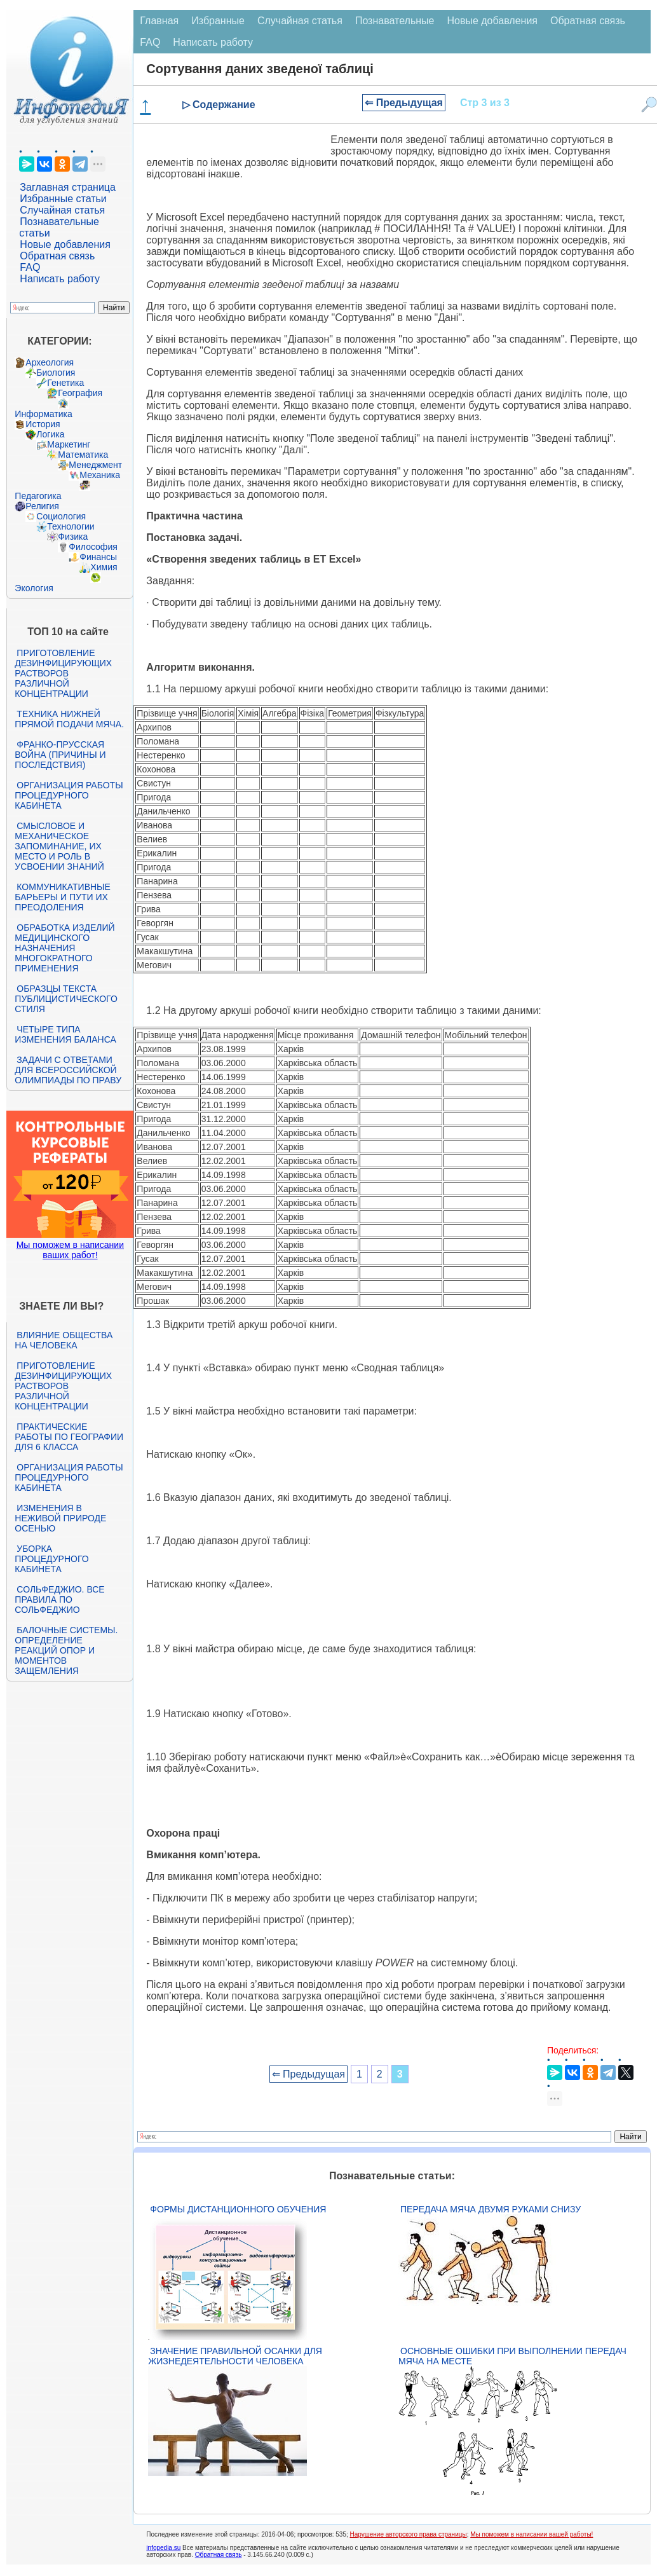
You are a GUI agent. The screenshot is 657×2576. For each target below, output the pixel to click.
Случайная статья (62, 210)
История (42, 424)
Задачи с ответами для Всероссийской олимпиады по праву (68, 1070)
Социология (61, 516)
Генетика (65, 383)
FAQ (30, 267)
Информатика (43, 414)
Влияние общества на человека (63, 1340)
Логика (50, 434)
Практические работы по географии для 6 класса (69, 1437)
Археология (49, 362)
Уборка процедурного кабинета (51, 1559)
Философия (93, 547)
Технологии (70, 526)
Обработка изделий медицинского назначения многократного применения (64, 947)
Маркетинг (68, 444)
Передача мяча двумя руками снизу (490, 2209)
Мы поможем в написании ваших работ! (70, 1250)
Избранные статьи (63, 198)
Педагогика (38, 496)
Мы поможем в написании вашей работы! (531, 2534)
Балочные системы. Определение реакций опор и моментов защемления (66, 1650)
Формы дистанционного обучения (238, 2209)
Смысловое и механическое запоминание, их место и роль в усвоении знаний (59, 846)
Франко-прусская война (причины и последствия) (60, 754)
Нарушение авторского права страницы (408, 2534)
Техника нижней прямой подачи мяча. (69, 719)
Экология (34, 588)
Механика (99, 475)
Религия (42, 506)
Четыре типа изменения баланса (65, 1034)
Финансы (98, 557)
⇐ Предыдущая (404, 102)
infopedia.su (163, 2547)
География (80, 393)
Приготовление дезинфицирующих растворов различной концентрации (63, 673)
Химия (103, 567)
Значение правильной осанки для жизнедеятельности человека (235, 2356)
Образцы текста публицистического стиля (66, 998)
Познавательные (395, 20)
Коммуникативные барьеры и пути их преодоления (62, 897)
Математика (83, 454)
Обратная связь (57, 255)
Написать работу (60, 278)
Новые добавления (65, 244)
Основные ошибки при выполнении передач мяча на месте (512, 2356)
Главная (159, 20)
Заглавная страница (68, 187)
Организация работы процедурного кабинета (69, 795)
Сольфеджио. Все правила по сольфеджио (59, 1599)
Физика (73, 536)
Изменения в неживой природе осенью (60, 1518)
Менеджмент (95, 465)
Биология (55, 372)
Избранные (218, 20)
